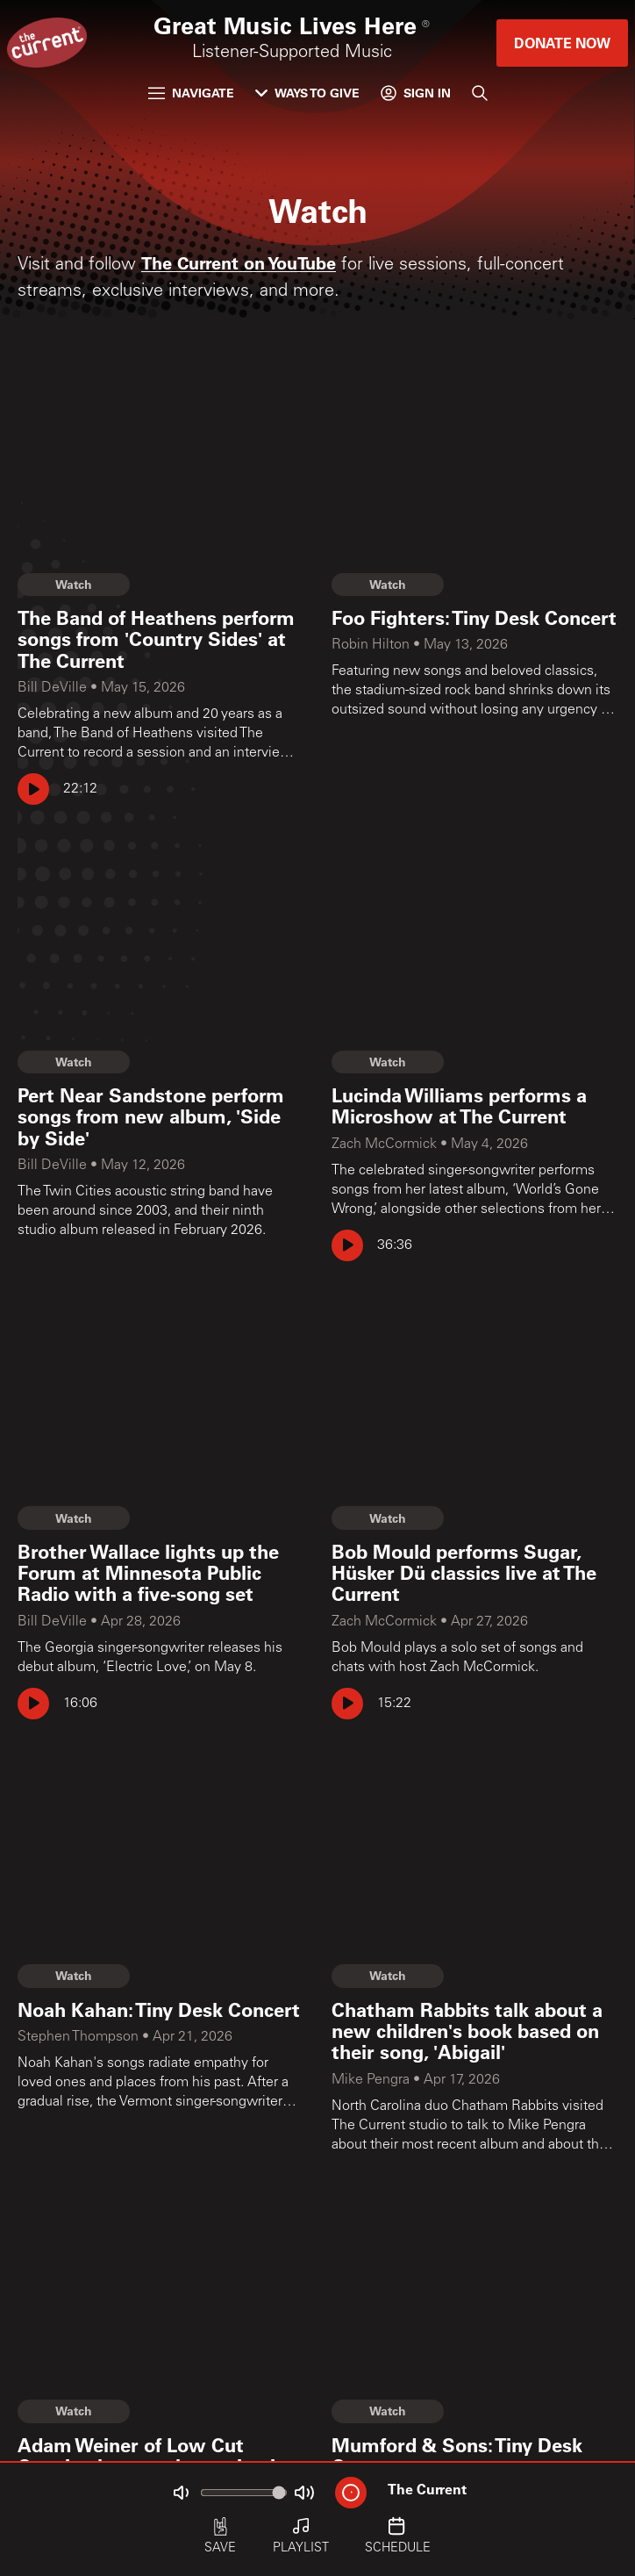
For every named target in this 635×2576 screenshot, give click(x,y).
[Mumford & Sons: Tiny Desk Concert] (474, 2456)
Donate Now (562, 42)
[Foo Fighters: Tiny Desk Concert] (474, 617)
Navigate (191, 92)
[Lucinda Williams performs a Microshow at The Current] (474, 1106)
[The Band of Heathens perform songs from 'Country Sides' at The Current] (160, 639)
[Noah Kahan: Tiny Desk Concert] (160, 2009)
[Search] (480, 93)
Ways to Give (307, 92)
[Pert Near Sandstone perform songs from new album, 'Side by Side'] (160, 1117)
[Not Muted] (180, 2492)
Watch (73, 584)
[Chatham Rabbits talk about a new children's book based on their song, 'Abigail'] (474, 2031)
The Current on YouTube (238, 262)
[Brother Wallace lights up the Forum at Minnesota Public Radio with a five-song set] (160, 1573)
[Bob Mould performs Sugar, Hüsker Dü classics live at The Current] (474, 1573)
